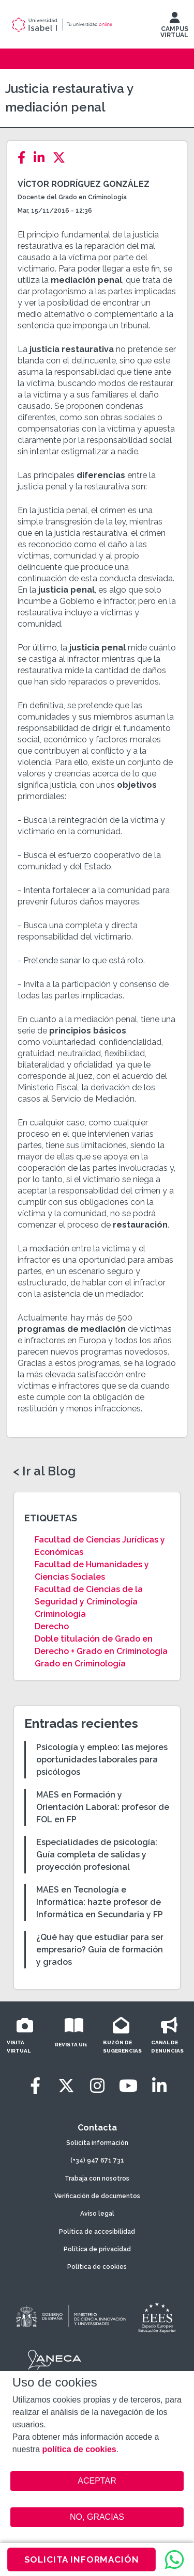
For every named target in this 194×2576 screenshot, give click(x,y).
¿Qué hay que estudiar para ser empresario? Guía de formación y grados (99, 1949)
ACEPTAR (97, 2481)
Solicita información (97, 2142)
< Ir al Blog (44, 1471)
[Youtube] (128, 2085)
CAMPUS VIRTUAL (174, 27)
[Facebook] (25, 157)
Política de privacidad (97, 2249)
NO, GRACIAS (97, 2517)
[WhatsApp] (174, 2559)
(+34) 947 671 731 (97, 2160)
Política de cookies (97, 2266)
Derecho (52, 1626)
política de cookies (79, 2449)
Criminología (60, 1614)
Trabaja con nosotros (97, 2178)
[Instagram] (97, 2085)
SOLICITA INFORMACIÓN (81, 2559)
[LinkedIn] (42, 157)
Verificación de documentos (97, 2196)
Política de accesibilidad (97, 2231)
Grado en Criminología (80, 1663)
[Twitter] (62, 157)
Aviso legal (97, 2213)
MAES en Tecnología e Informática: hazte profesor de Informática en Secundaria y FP (99, 1902)
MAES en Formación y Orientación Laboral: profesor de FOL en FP (102, 1807)
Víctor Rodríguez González (84, 184)
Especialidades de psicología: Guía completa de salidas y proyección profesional (96, 1854)
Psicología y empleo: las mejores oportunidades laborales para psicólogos (102, 1759)
